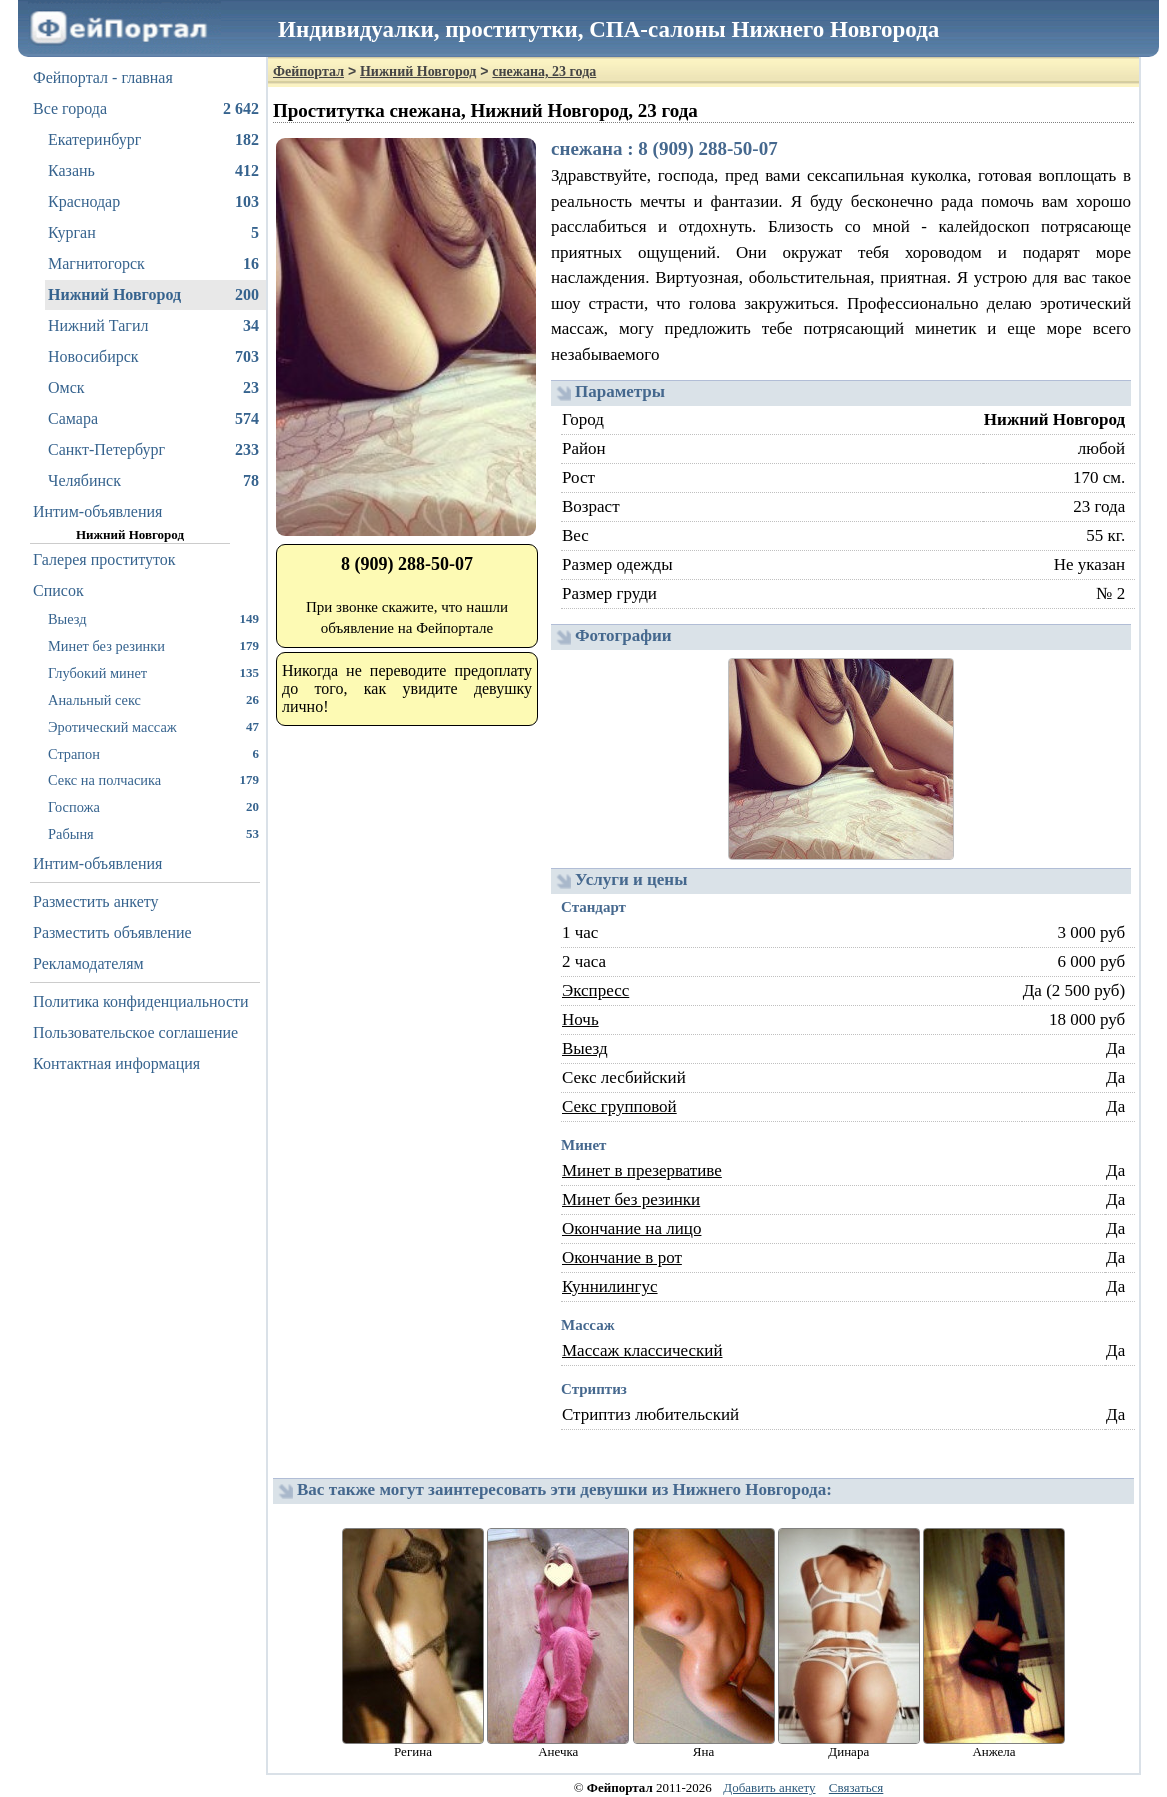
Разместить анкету (96, 901)
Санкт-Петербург (153, 450)
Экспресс (595, 990)
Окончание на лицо (631, 1228)
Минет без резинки (153, 645)
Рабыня (153, 833)
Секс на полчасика (153, 779)
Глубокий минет (153, 672)
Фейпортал (308, 71)
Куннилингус (610, 1286)
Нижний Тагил (153, 326)
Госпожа (153, 806)
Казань (153, 171)
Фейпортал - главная (103, 77)
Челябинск (153, 481)
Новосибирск (153, 357)
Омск (153, 388)
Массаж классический (642, 1350)
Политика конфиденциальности (141, 1001)
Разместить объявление (112, 932)
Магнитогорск (153, 264)
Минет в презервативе (642, 1170)
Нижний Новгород (153, 295)
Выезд (153, 618)
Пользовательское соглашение (135, 1032)
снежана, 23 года (544, 71)
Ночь (580, 1019)
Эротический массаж (153, 726)
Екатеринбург (153, 140)
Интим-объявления (97, 511)
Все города (146, 109)
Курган (153, 233)
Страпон (153, 753)
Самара (153, 419)
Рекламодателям (88, 963)
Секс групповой (619, 1106)
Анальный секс (153, 699)
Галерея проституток (104, 559)
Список (58, 590)
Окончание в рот (622, 1257)
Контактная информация (116, 1063)
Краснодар (153, 202)
